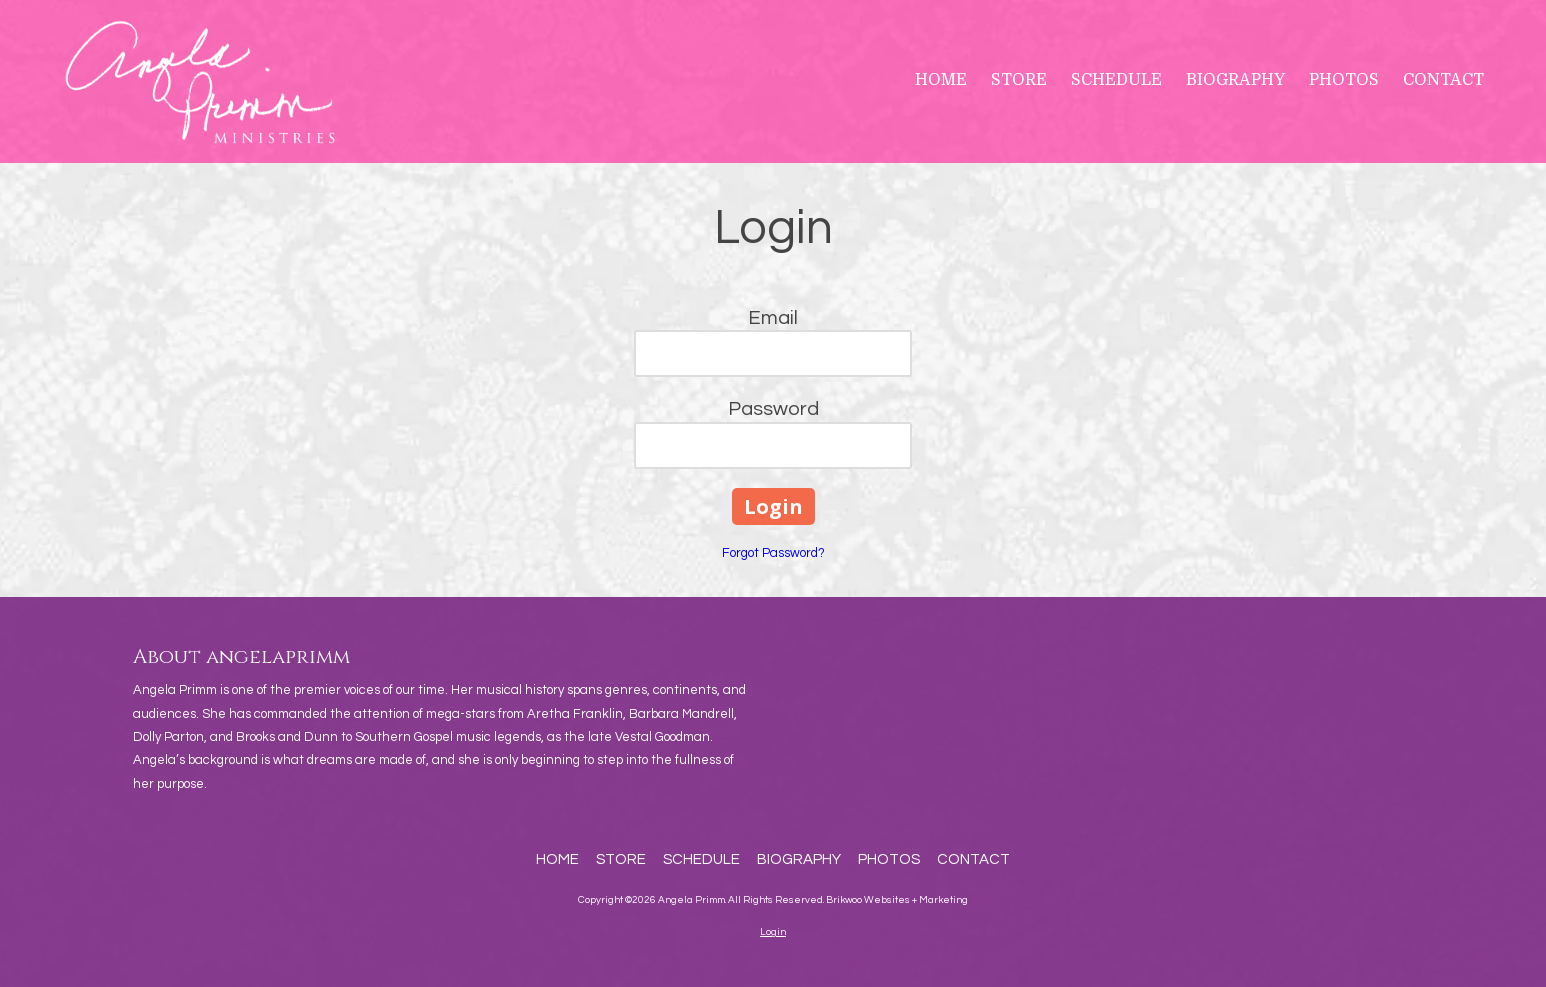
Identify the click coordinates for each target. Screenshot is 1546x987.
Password (773, 409)
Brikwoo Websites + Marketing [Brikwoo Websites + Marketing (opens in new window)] (897, 900)
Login (773, 932)
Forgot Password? (773, 553)
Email (773, 318)
